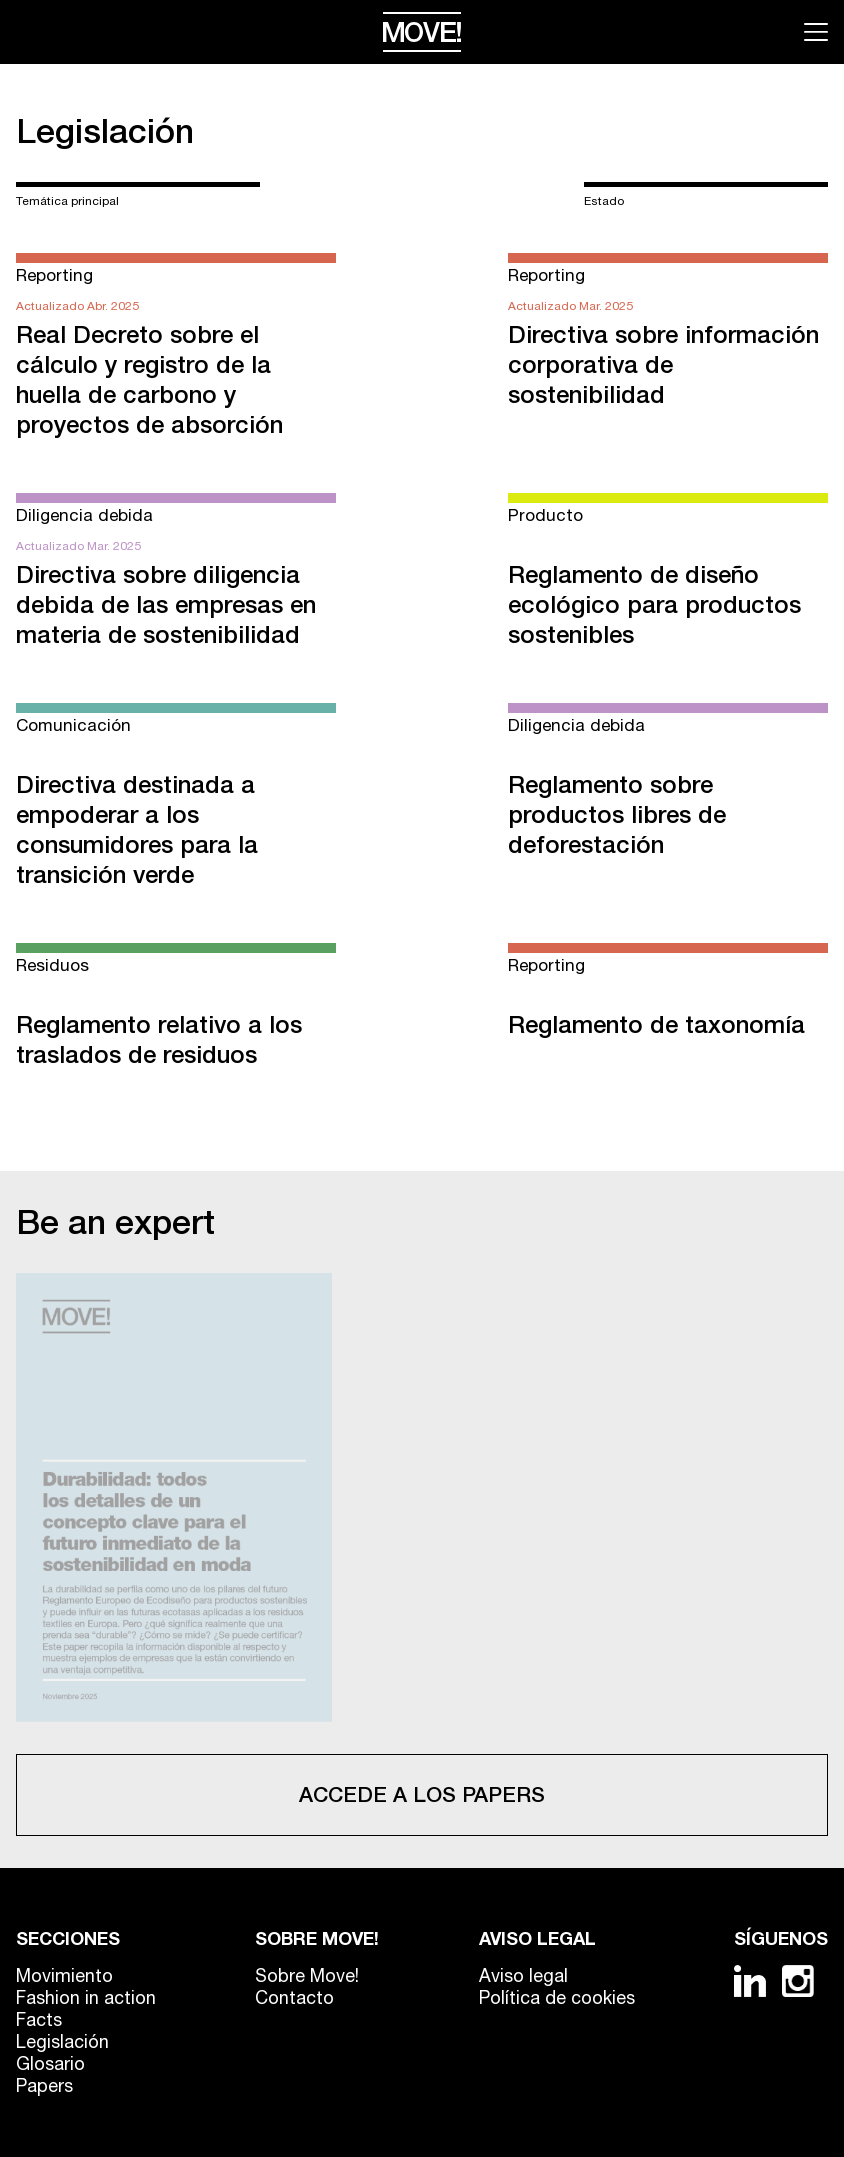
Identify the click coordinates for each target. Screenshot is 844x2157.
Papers (44, 2085)
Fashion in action (86, 1997)
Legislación (105, 131)
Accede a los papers (422, 1794)
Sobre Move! (307, 1975)
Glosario (50, 2063)
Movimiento (64, 1975)
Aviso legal (523, 1975)
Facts (39, 2019)
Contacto (294, 1997)
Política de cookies (557, 1997)
